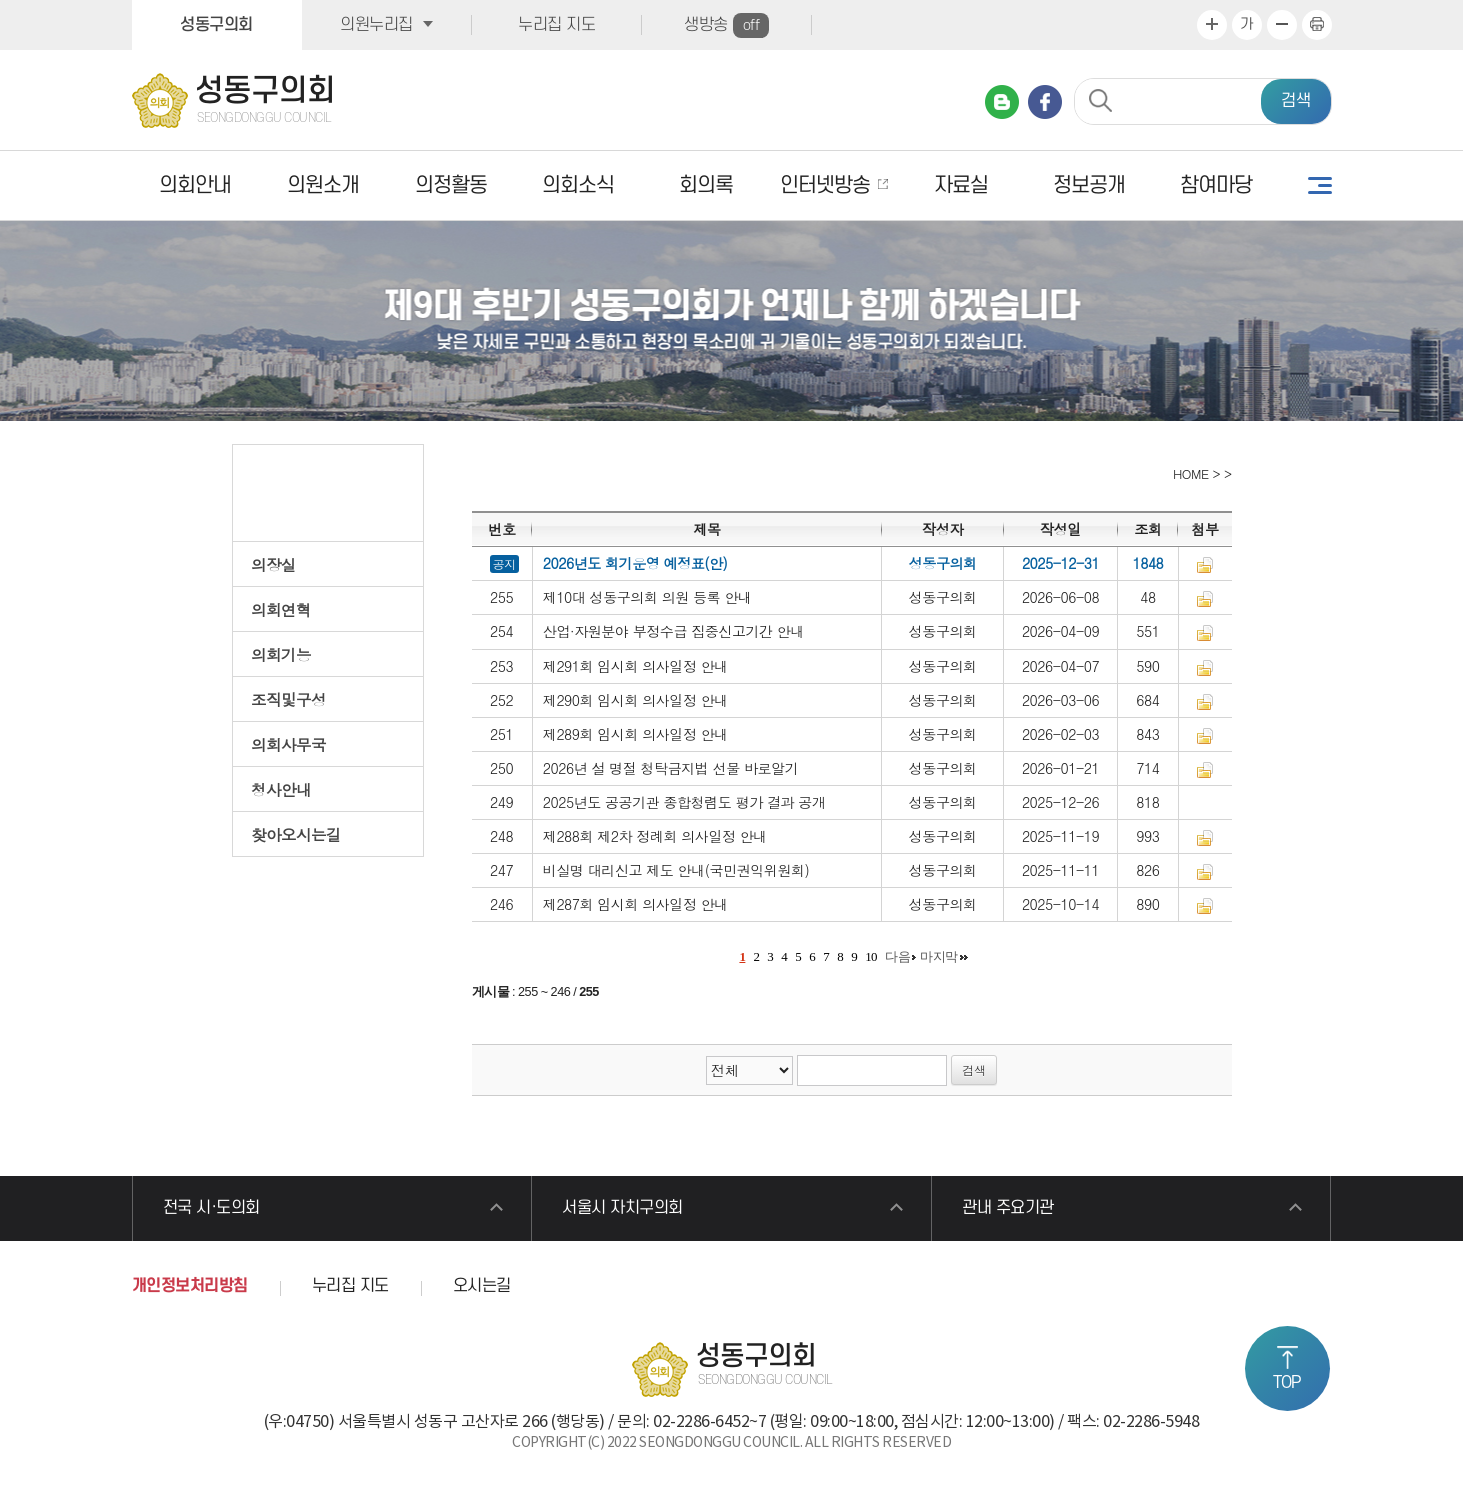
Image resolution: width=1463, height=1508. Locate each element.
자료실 (961, 185)
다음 (897, 956)
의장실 (273, 564)
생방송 (726, 25)
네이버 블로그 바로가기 (1002, 102)
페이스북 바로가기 (1045, 102)
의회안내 (195, 185)
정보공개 (1089, 185)
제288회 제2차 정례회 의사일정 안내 (655, 836)
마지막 (939, 956)
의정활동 (451, 185)
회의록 (706, 185)
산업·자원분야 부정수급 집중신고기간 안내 (673, 631)
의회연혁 (281, 609)
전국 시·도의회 (211, 1208)
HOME (1188, 473)
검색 (1296, 101)
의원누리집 (376, 25)
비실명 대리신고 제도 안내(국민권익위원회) (676, 870)
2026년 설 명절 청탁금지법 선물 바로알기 (671, 768)
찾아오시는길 (296, 834)
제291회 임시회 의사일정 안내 (635, 666)
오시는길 (482, 1286)
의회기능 (281, 654)
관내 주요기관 (1008, 1208)
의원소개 (323, 185)
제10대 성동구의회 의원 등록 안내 (647, 597)
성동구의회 (216, 25)
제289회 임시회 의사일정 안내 (635, 734)
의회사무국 (288, 744)
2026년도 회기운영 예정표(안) (635, 563)
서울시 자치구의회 (622, 1208)
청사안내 (281, 789)
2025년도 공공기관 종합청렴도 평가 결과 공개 (684, 802)
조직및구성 (288, 699)
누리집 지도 (556, 25)
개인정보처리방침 (190, 1286)
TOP (1287, 1383)
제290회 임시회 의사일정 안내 (635, 700)
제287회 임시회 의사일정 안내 (635, 904)
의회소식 (578, 185)
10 (871, 956)
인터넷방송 (825, 185)
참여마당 (1216, 185)
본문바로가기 (0, 0)
